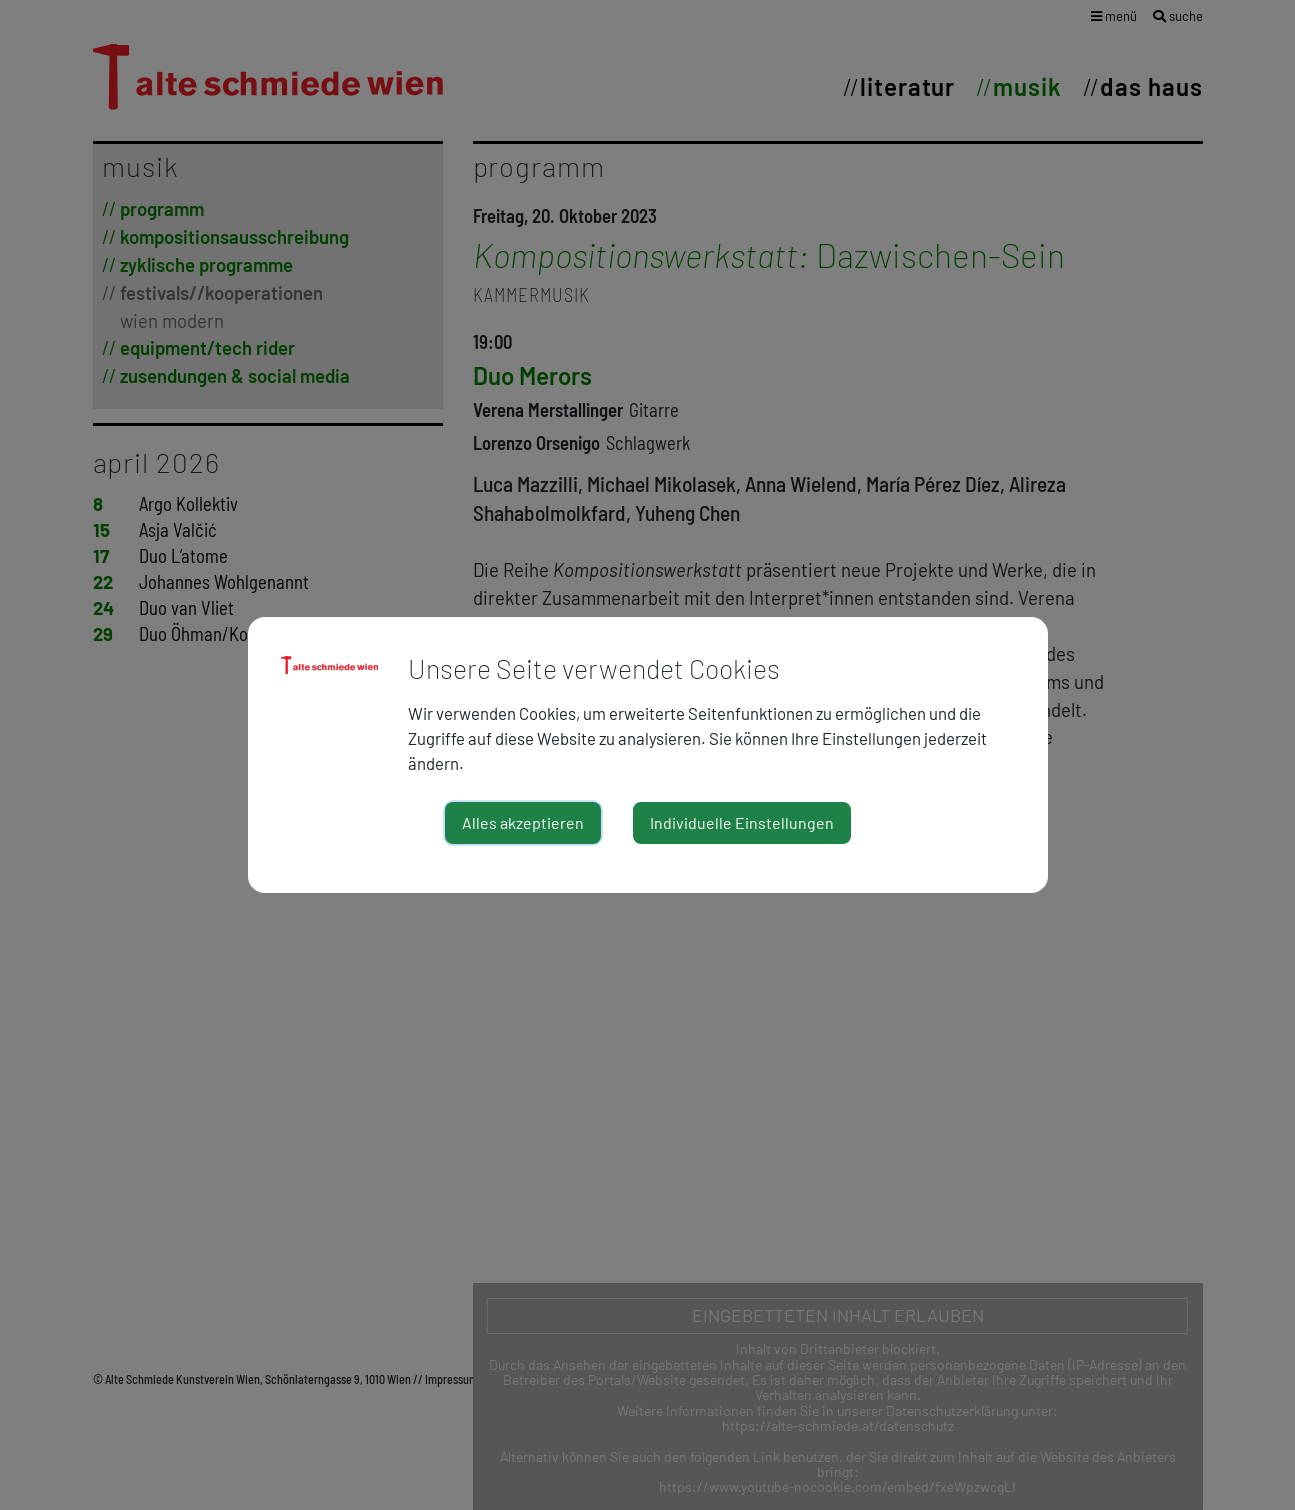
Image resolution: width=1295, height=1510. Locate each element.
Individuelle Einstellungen (742, 822)
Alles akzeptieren (523, 822)
